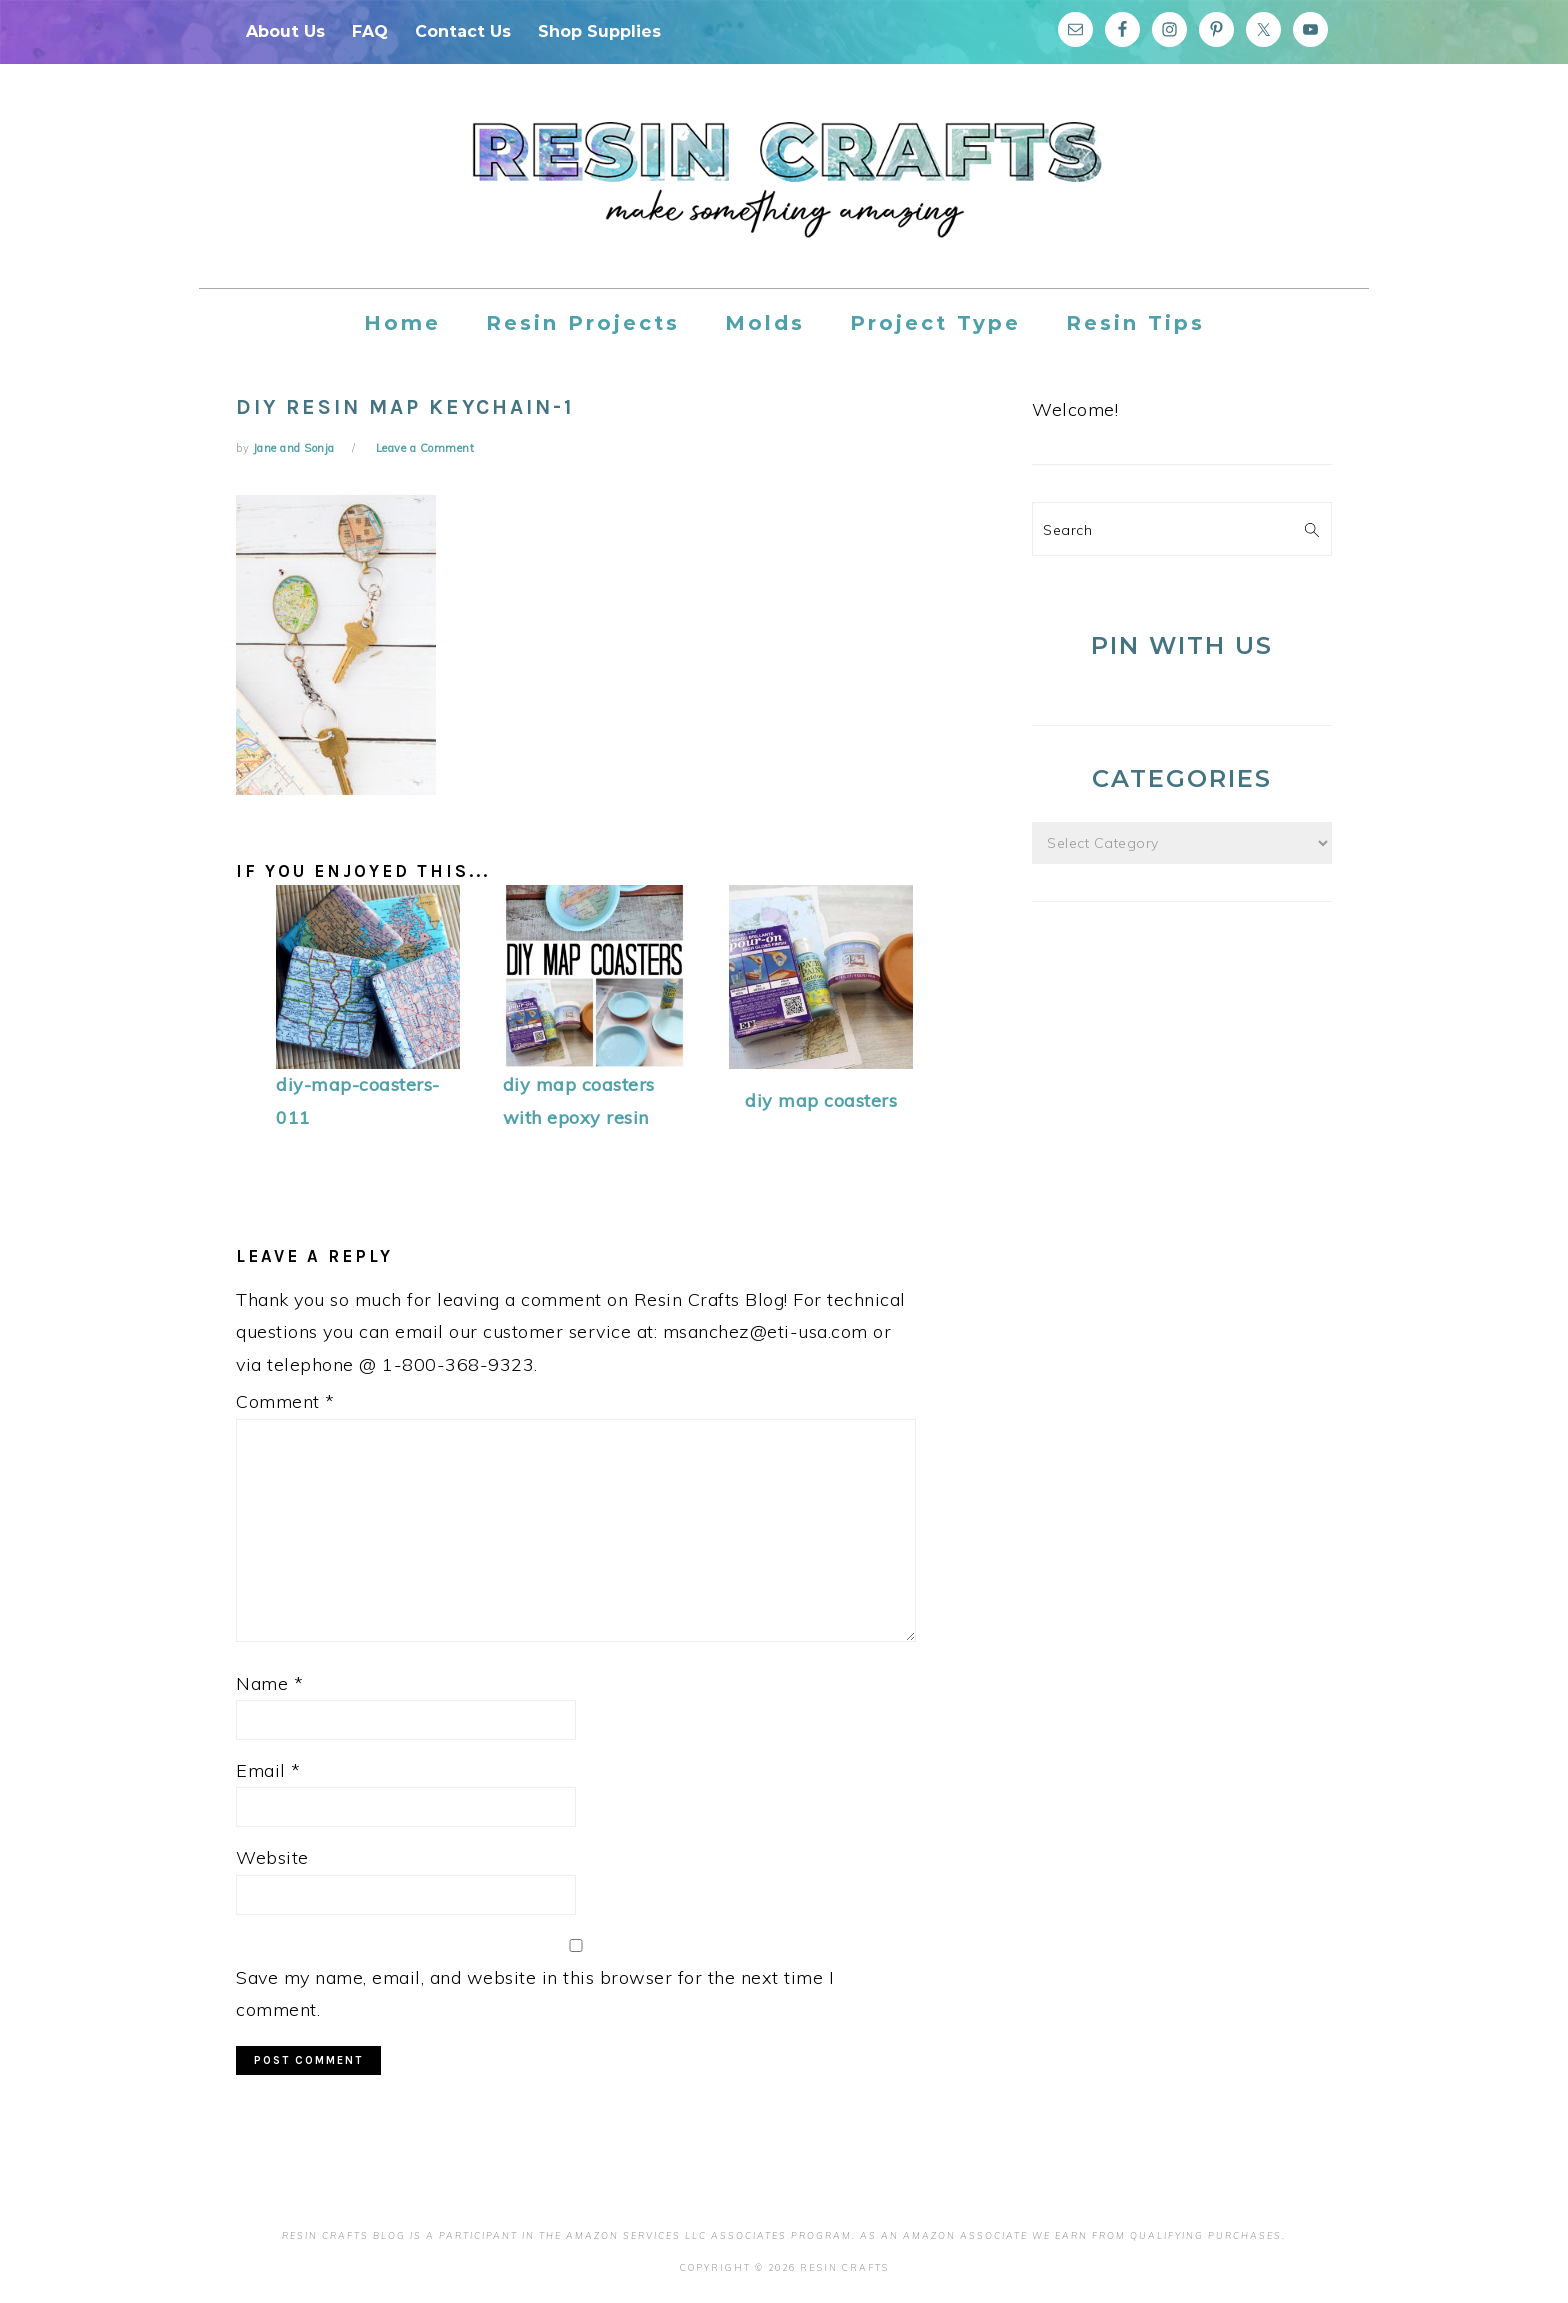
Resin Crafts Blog (784, 194)
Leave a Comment (425, 448)
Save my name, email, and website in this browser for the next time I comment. (535, 1993)
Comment (285, 1401)
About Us (285, 31)
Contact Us (463, 31)
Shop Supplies (599, 31)
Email (268, 1770)
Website (272, 1857)
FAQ (370, 31)
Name (269, 1683)
